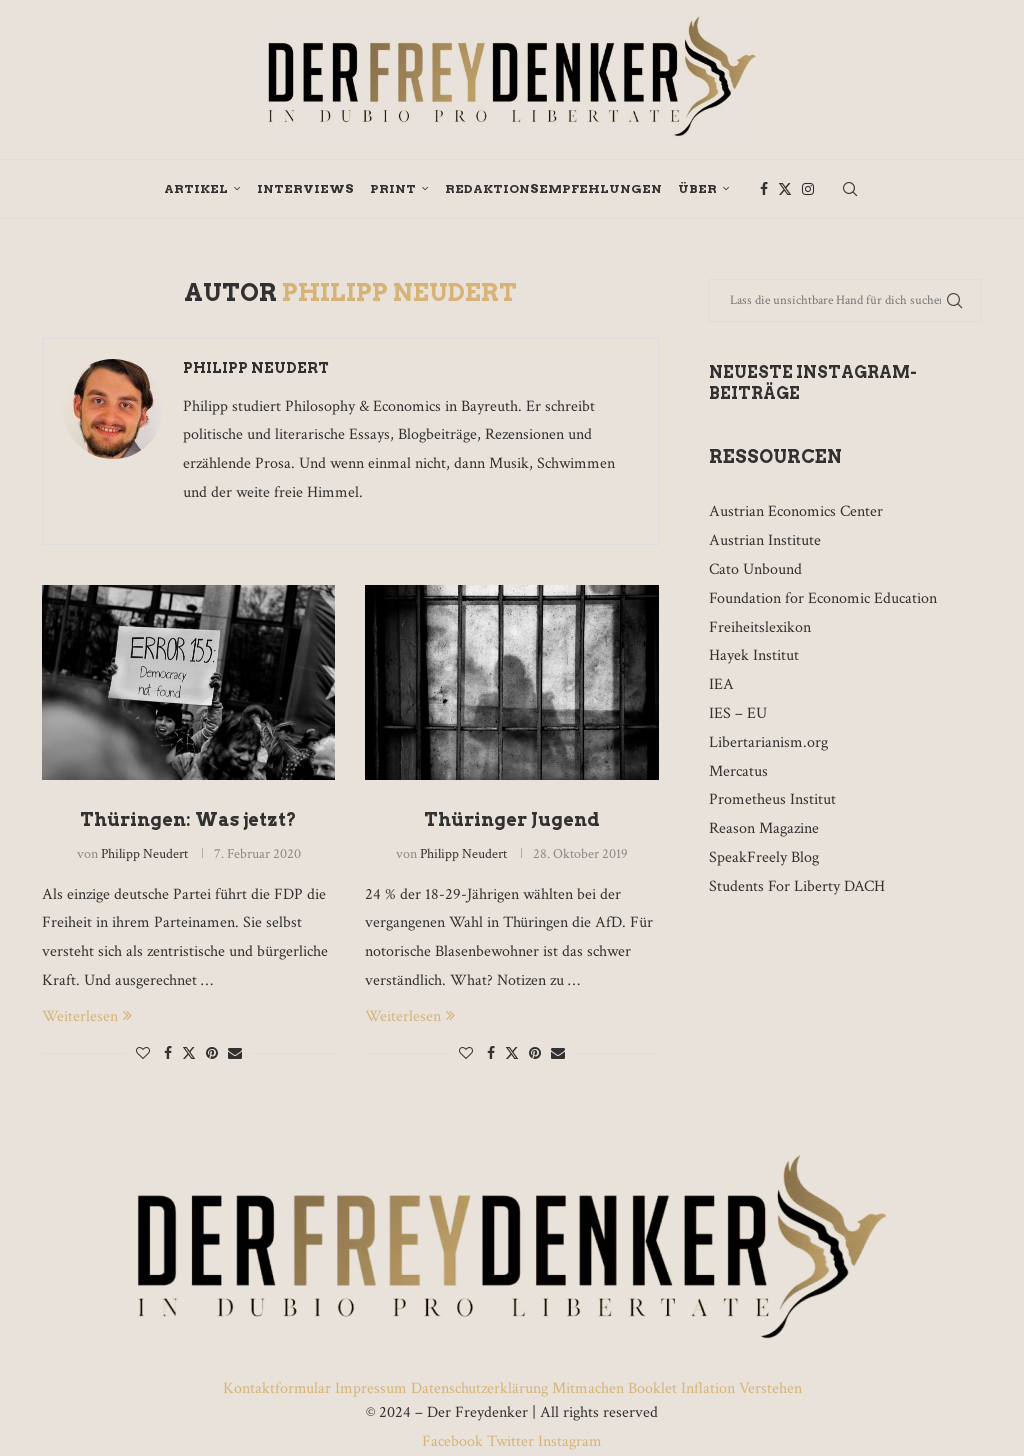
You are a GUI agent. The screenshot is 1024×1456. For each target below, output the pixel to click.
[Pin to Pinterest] (212, 1054)
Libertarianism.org (768, 742)
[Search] (850, 189)
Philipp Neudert (256, 368)
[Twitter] (785, 189)
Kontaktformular (279, 1388)
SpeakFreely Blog (764, 857)
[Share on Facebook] (168, 1054)
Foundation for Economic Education (823, 598)
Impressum (371, 1388)
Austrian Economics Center (796, 511)
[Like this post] (143, 1054)
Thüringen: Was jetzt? (188, 819)
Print (393, 188)
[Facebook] (764, 189)
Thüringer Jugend (512, 819)
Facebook (454, 1441)
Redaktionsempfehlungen (553, 188)
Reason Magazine (764, 828)
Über (697, 188)
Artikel (196, 188)
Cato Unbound (755, 569)
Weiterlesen (87, 1016)
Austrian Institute (765, 540)
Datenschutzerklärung (479, 1388)
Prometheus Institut (772, 799)
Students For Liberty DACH (797, 886)
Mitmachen (588, 1388)
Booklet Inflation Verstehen (715, 1388)
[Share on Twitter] (189, 1053)
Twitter (510, 1441)
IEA (721, 684)
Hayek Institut (754, 655)
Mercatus (738, 771)
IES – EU (738, 713)
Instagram (568, 1441)
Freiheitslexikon (760, 627)
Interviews (305, 188)
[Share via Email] (235, 1054)
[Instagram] (808, 189)
